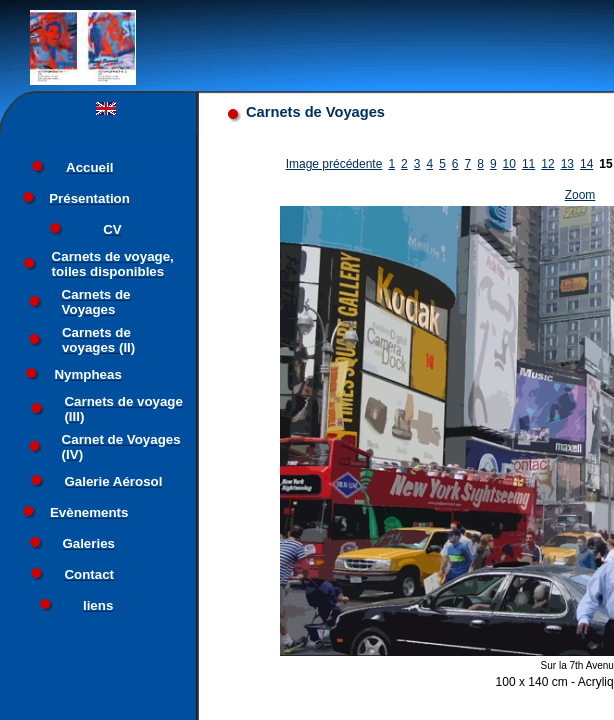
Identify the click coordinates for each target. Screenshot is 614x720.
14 (586, 164)
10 (509, 164)
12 (547, 164)
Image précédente (334, 164)
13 (567, 164)
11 (528, 164)
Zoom (580, 195)
